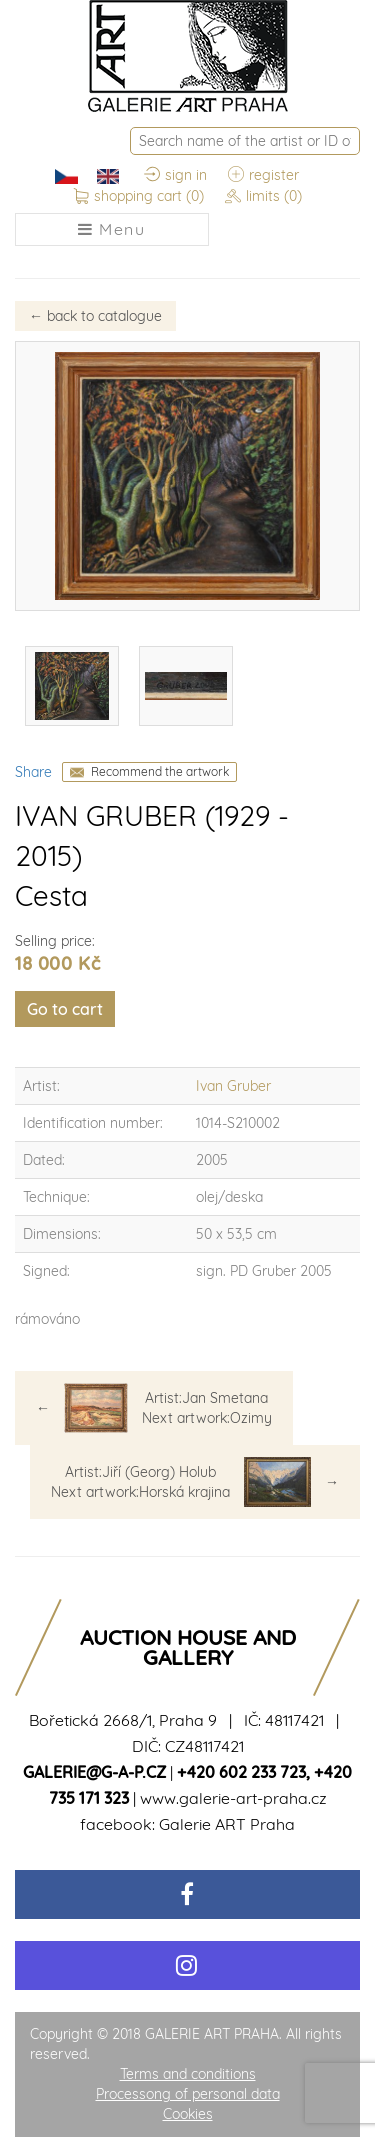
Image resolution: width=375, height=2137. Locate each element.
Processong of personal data (188, 2094)
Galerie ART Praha (227, 1824)
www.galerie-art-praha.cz (233, 1798)
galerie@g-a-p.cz (94, 1772)
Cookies (188, 2114)
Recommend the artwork (160, 771)
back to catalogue (95, 316)
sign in (175, 176)
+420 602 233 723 (241, 1772)
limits (263, 197)
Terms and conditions (188, 2074)
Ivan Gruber (233, 1086)
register (263, 176)
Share (33, 772)
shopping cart (138, 197)
